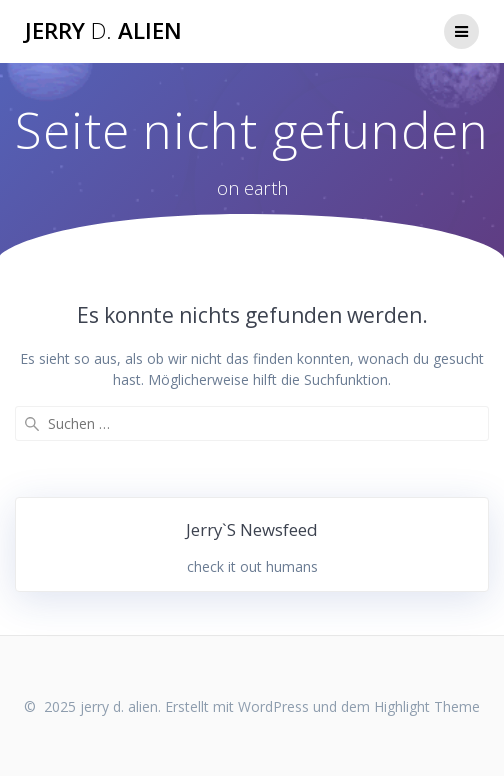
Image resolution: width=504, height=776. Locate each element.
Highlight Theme (427, 706)
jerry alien (103, 31)
